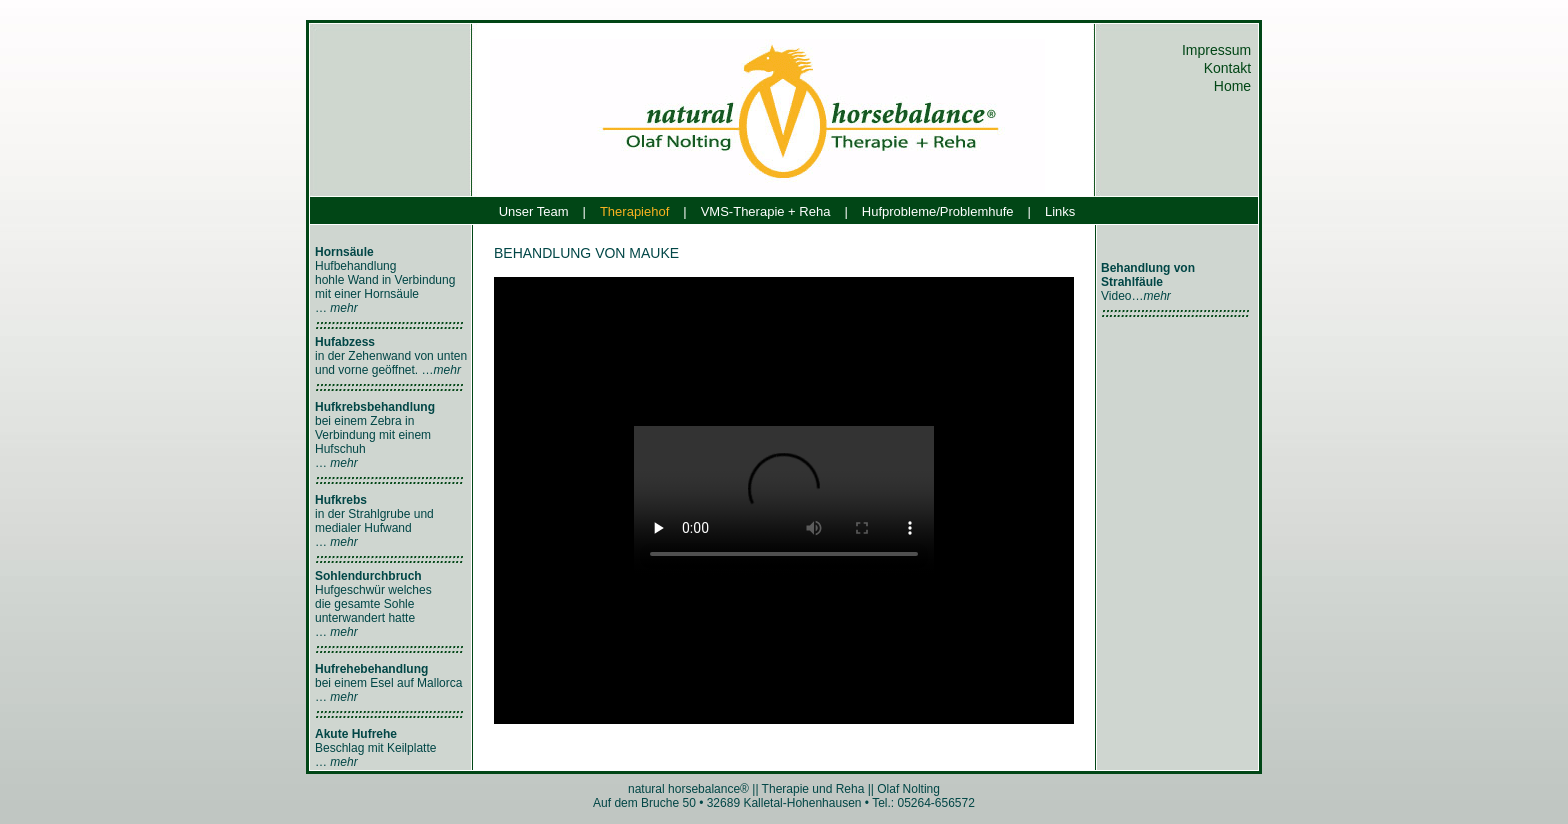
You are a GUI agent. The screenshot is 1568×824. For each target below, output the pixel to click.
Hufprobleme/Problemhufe (938, 211)
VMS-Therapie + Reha (766, 211)
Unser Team (534, 211)
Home (1234, 86)
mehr (343, 308)
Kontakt (1229, 68)
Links (1060, 211)
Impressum (1218, 50)
